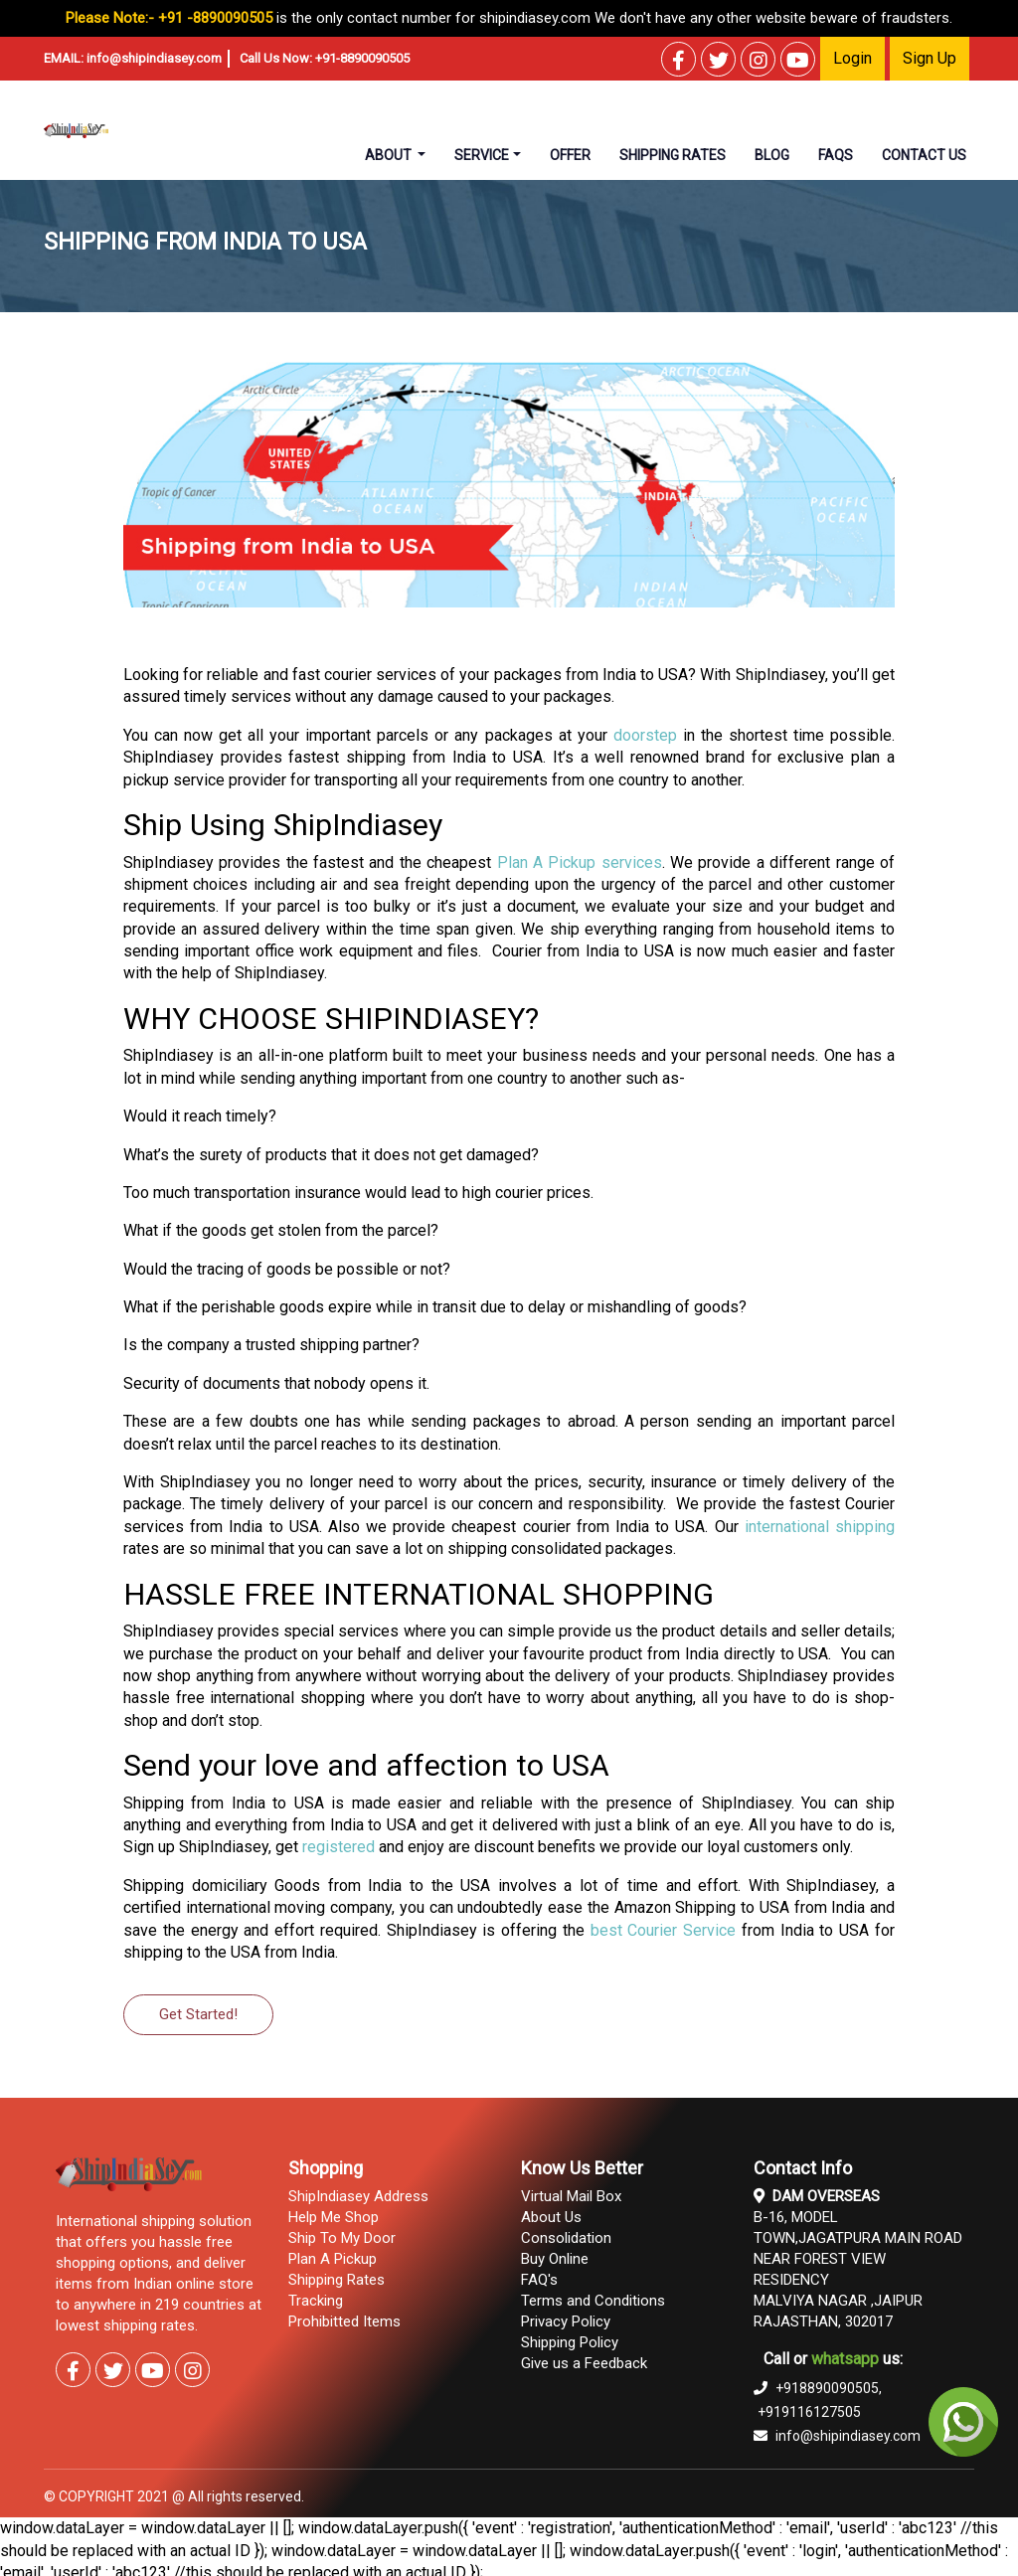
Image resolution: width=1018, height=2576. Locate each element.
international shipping (820, 1526)
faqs (835, 155)
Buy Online (555, 2259)
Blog (772, 155)
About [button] (390, 155)
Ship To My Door (342, 2238)
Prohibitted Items (344, 2321)
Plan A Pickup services (579, 862)
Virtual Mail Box (571, 2196)
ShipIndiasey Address (358, 2196)
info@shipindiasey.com (154, 58)
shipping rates (672, 155)
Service (481, 155)
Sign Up (929, 58)
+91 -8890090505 (215, 18)
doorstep (645, 735)
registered (338, 1846)
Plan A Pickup (332, 2259)
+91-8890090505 (362, 58)
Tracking (315, 2301)
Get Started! (198, 2014)
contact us (924, 155)
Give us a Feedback (584, 2363)
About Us (551, 2217)
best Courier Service (664, 1930)
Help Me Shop (333, 2217)
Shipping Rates (336, 2280)
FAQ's (539, 2280)
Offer (570, 155)
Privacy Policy (565, 2321)
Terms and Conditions (593, 2301)
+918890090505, (818, 2388)
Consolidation (566, 2238)
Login (852, 58)
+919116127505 (809, 2412)
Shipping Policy (569, 2342)
